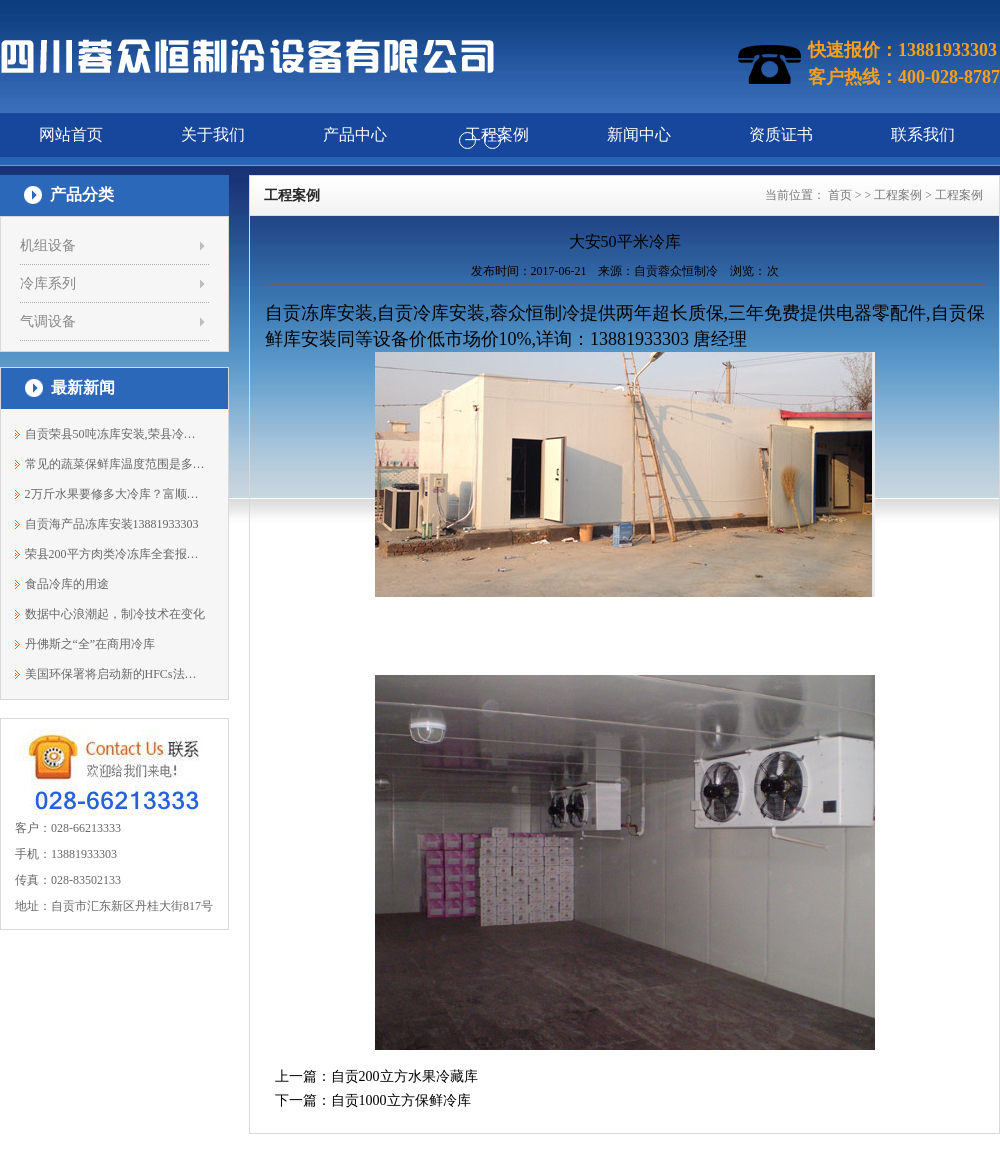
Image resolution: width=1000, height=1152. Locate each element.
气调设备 (48, 321)
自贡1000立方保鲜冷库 (401, 1100)
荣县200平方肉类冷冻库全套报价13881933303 (115, 554)
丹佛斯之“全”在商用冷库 (90, 644)
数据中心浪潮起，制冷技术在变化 (115, 614)
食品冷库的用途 (67, 584)
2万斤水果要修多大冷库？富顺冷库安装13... (115, 494)
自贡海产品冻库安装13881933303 (112, 524)
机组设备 (48, 245)
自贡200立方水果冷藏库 (404, 1076)
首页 (840, 195)
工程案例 (898, 195)
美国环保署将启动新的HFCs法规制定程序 (115, 674)
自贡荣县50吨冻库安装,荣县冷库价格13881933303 (115, 434)
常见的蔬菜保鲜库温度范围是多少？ (115, 464)
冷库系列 (48, 283)
